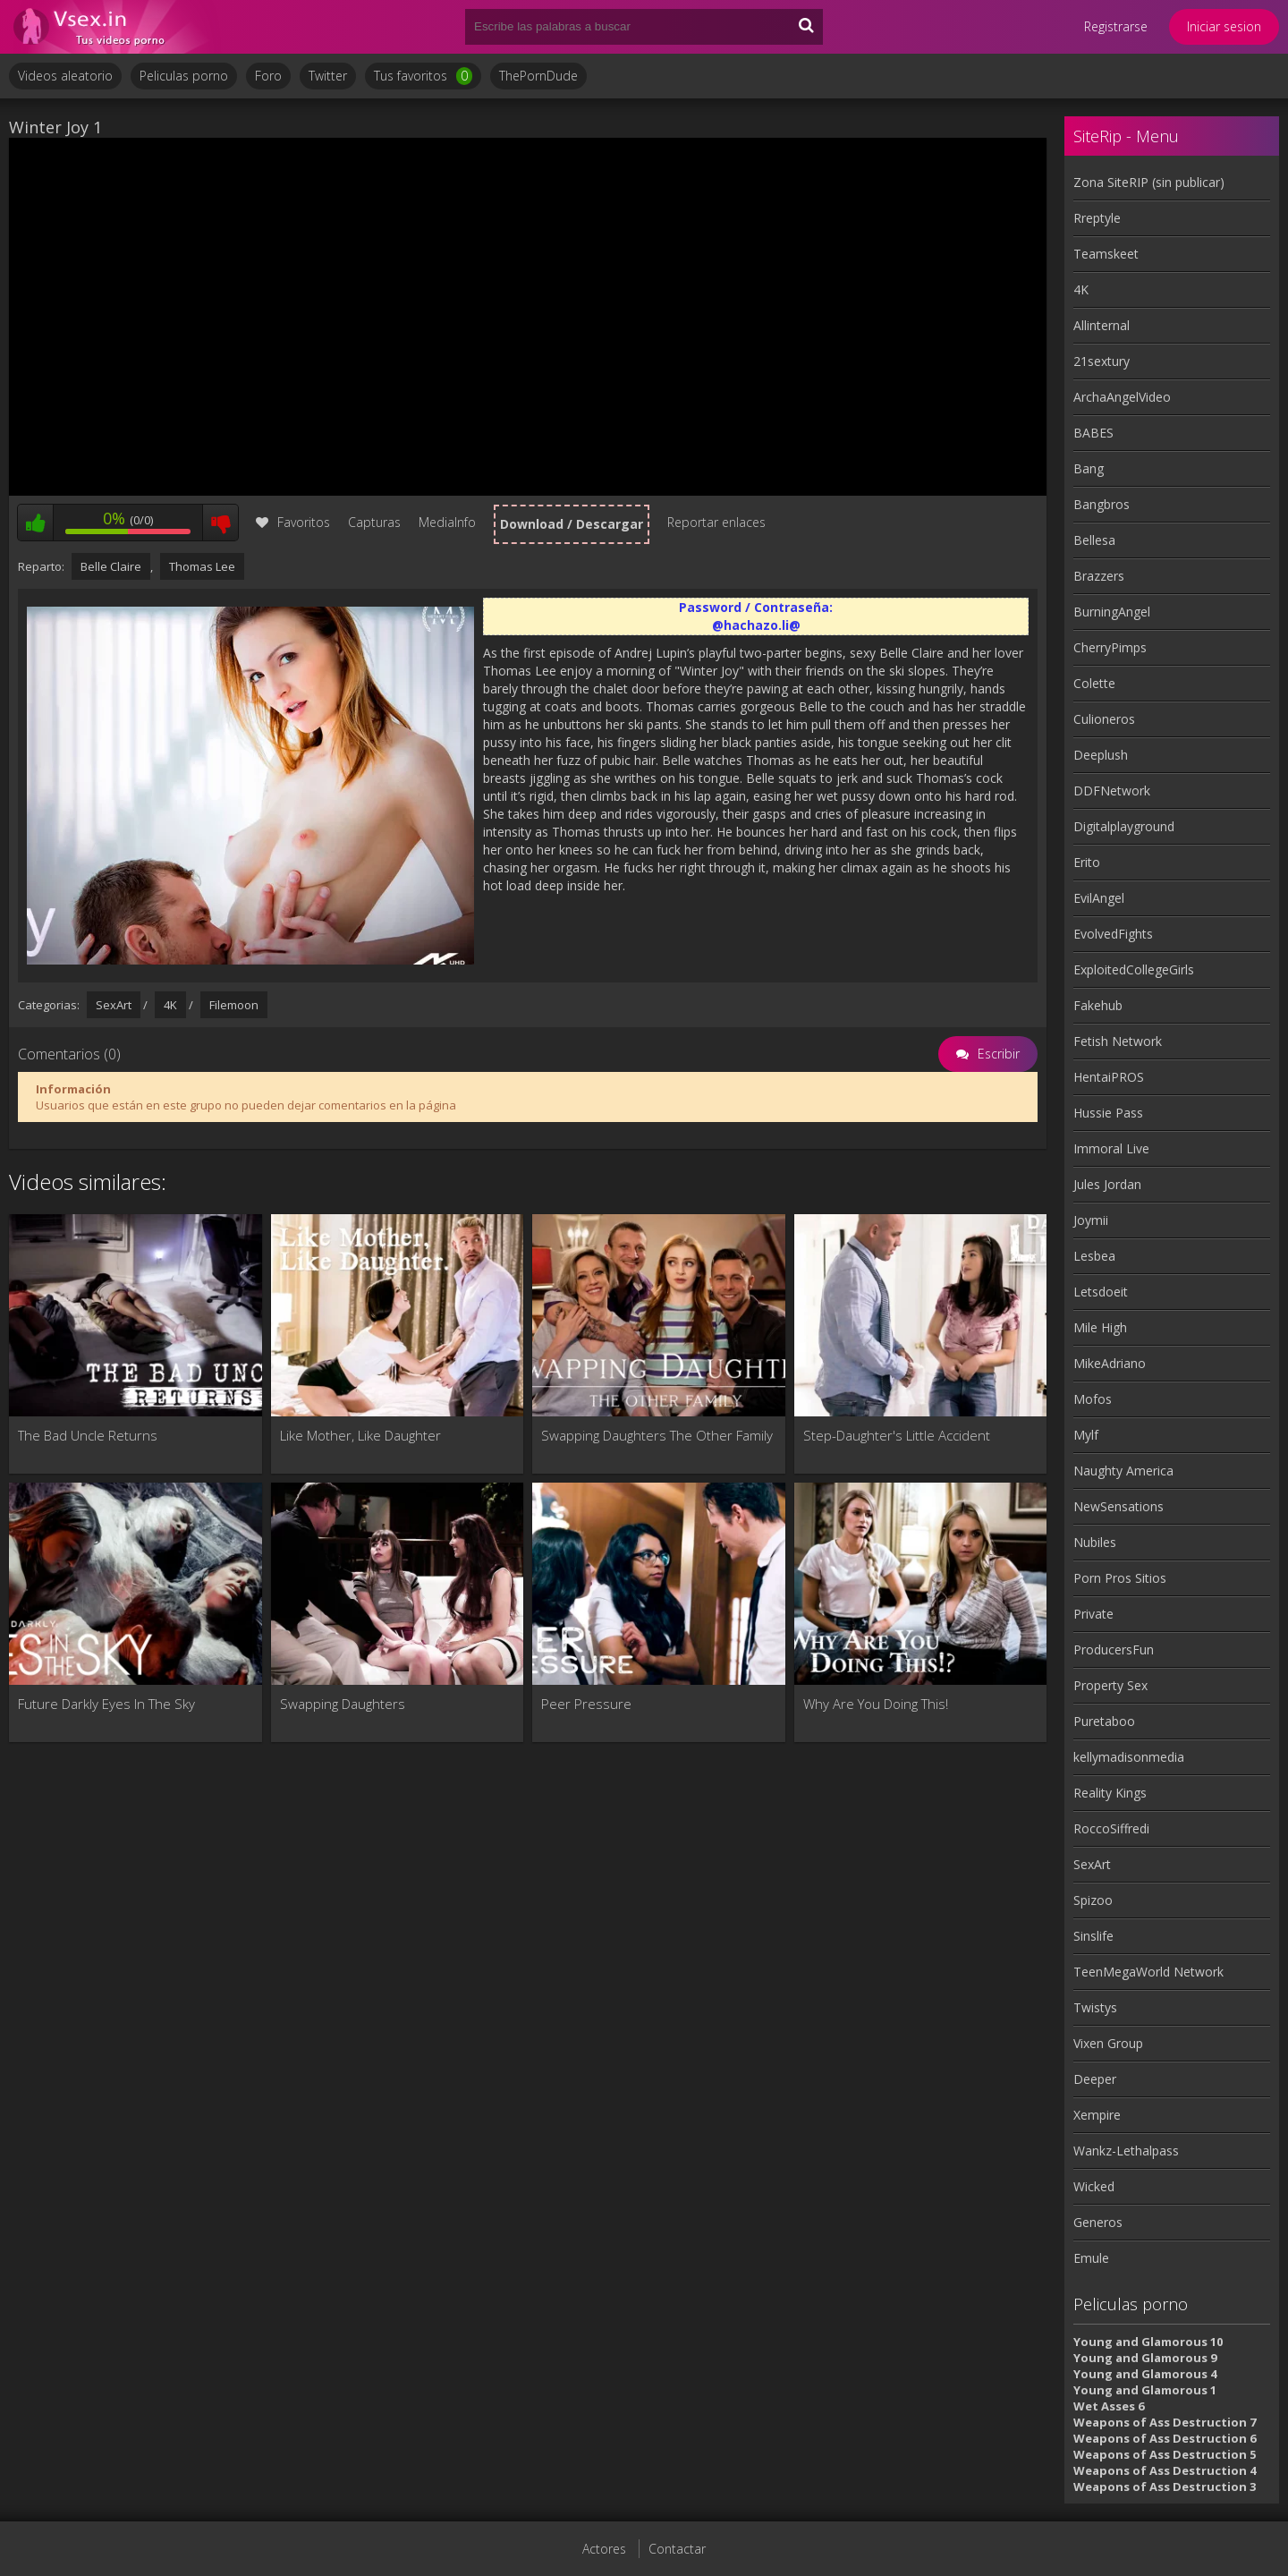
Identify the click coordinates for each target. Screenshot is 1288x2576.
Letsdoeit (1100, 1291)
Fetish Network (1117, 1041)
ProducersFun (1113, 1649)
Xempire (1097, 2114)
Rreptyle (1097, 217)
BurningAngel (1111, 611)
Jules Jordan (1107, 1184)
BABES (1093, 432)
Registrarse (1116, 26)
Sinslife (1093, 1935)
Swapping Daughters (342, 1704)
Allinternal (1101, 325)
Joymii (1090, 1219)
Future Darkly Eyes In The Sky (106, 1704)
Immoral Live (1111, 1148)
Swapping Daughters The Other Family (657, 1435)
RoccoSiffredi (1111, 1828)
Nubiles (1094, 1542)
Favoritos (293, 522)
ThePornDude (538, 75)
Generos (1098, 2222)
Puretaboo (1104, 1721)
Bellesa (1094, 539)
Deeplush (1100, 754)
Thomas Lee (202, 566)
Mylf (1085, 1434)
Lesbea (1094, 1255)
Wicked (1093, 2186)
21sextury (1101, 361)
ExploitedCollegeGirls (1133, 969)
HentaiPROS (1108, 1076)
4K (170, 1005)
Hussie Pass (1108, 1112)
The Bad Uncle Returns (87, 1435)
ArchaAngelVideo (1122, 396)
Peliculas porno (184, 75)
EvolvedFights (1113, 933)
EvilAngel (1098, 897)
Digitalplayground (1123, 826)
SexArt (113, 1005)
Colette (1094, 683)
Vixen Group (1108, 2043)
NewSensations (1118, 1506)
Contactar (677, 2548)
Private (1093, 1613)
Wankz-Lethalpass (1126, 2150)
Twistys (1095, 2007)
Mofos (1092, 1398)
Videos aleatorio (65, 75)
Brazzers (1098, 575)
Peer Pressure (586, 1704)
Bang (1088, 468)
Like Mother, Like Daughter (360, 1435)
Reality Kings (1110, 1792)
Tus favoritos (423, 76)
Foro (268, 75)
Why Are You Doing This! (875, 1704)
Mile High (1100, 1327)
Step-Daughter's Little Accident (896, 1435)
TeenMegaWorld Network (1148, 1971)
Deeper (1094, 2078)
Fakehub (1098, 1005)
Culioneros (1104, 718)
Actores (604, 2548)
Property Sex (1110, 1685)
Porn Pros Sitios (1119, 1577)
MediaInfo (447, 522)
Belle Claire (110, 566)
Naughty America (1123, 1470)
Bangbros (1101, 504)
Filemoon (233, 1005)
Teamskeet (1106, 253)
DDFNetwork (1111, 790)
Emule (1091, 2257)
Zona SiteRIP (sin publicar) (1148, 182)
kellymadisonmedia (1128, 1756)
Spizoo (1093, 1900)
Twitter (328, 75)
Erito (1086, 862)
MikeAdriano (1109, 1363)
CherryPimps (1110, 647)
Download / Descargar (571, 523)
